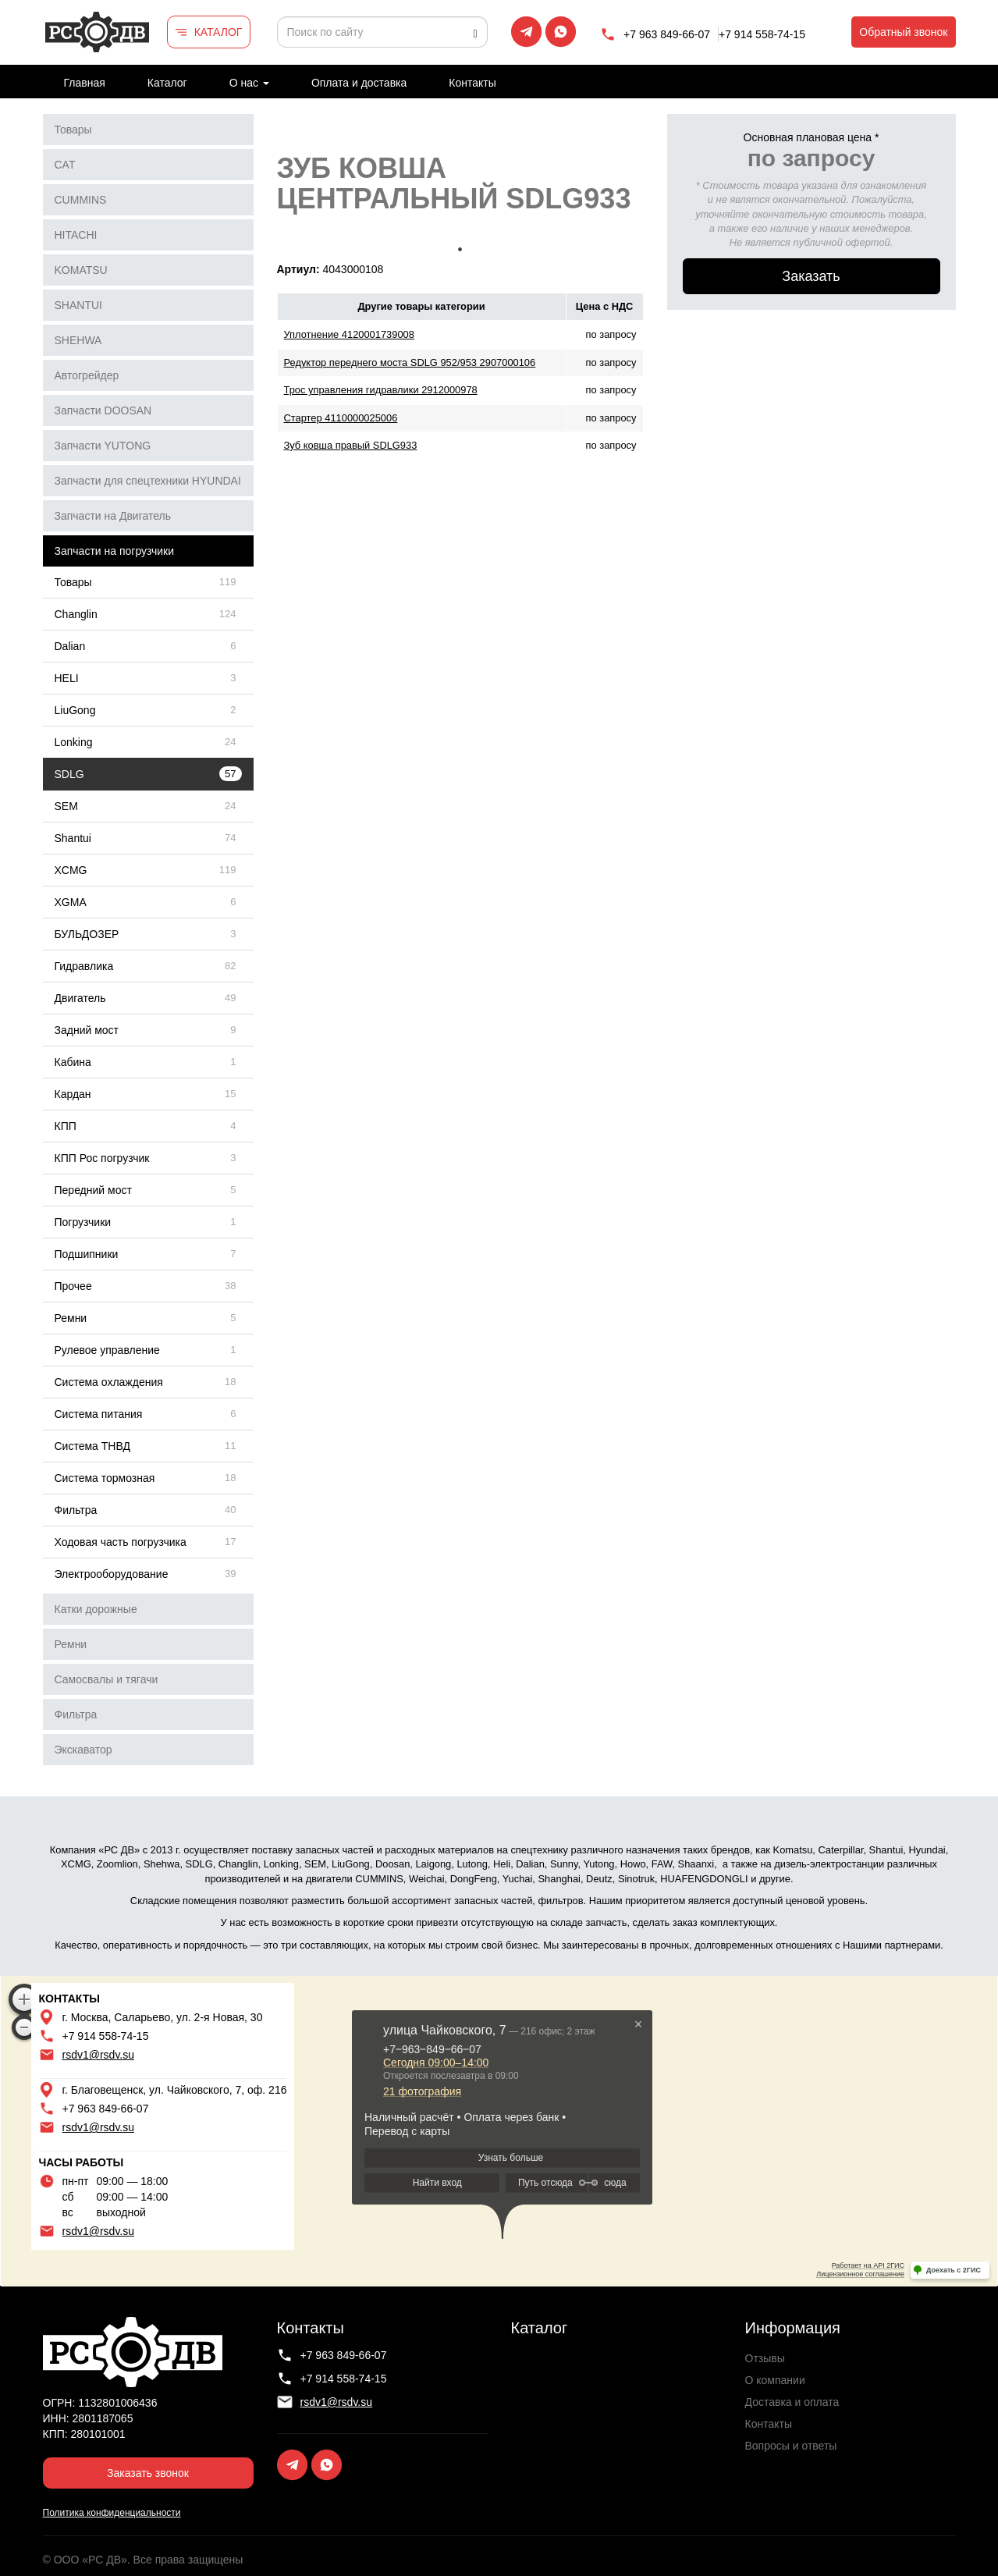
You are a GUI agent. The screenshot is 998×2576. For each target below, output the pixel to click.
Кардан (73, 1094)
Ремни (71, 1318)
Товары (73, 129)
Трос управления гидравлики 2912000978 (381, 390)
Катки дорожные (96, 1609)
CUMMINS (81, 200)
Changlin (76, 614)
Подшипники (87, 1254)
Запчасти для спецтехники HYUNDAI (148, 480)
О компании (775, 2380)
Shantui (73, 838)
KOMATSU (81, 270)
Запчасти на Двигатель (113, 516)
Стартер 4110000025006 (341, 418)
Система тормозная (105, 1478)
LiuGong (75, 710)
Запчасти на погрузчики (115, 551)
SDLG (69, 774)
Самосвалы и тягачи (106, 1679)
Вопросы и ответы (791, 2445)
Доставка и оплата (792, 2402)
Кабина (73, 1062)
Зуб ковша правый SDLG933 (350, 445)
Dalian (70, 646)
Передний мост (93, 1190)
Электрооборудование (112, 1574)
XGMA (71, 902)
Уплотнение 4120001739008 (349, 334)
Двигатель (80, 998)
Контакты (472, 82)
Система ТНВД (92, 1446)
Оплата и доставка (359, 82)
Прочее (73, 1286)
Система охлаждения (109, 1382)
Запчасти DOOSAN (103, 410)
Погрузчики (83, 1222)
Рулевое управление (107, 1350)
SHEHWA (78, 340)
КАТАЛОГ (218, 32)
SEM (66, 806)
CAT (65, 164)
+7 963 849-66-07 (666, 34)
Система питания (99, 1414)
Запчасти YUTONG (103, 445)
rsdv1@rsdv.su (98, 2054)
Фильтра (76, 1510)
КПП (65, 1126)
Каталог (167, 82)
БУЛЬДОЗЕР (87, 934)
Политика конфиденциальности (112, 2512)
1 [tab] (460, 250)
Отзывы (765, 2358)
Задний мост (87, 1030)
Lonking (74, 742)
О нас (249, 82)
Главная (84, 82)
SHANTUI (78, 305)
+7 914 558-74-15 (762, 34)
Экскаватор (83, 1749)
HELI (67, 678)
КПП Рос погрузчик (102, 1158)
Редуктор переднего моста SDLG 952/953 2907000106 (410, 362)
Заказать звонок (148, 2473)
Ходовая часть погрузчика (120, 1542)
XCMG (71, 870)
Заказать (811, 276)
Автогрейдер (87, 375)
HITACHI (76, 235)
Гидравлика (84, 966)
